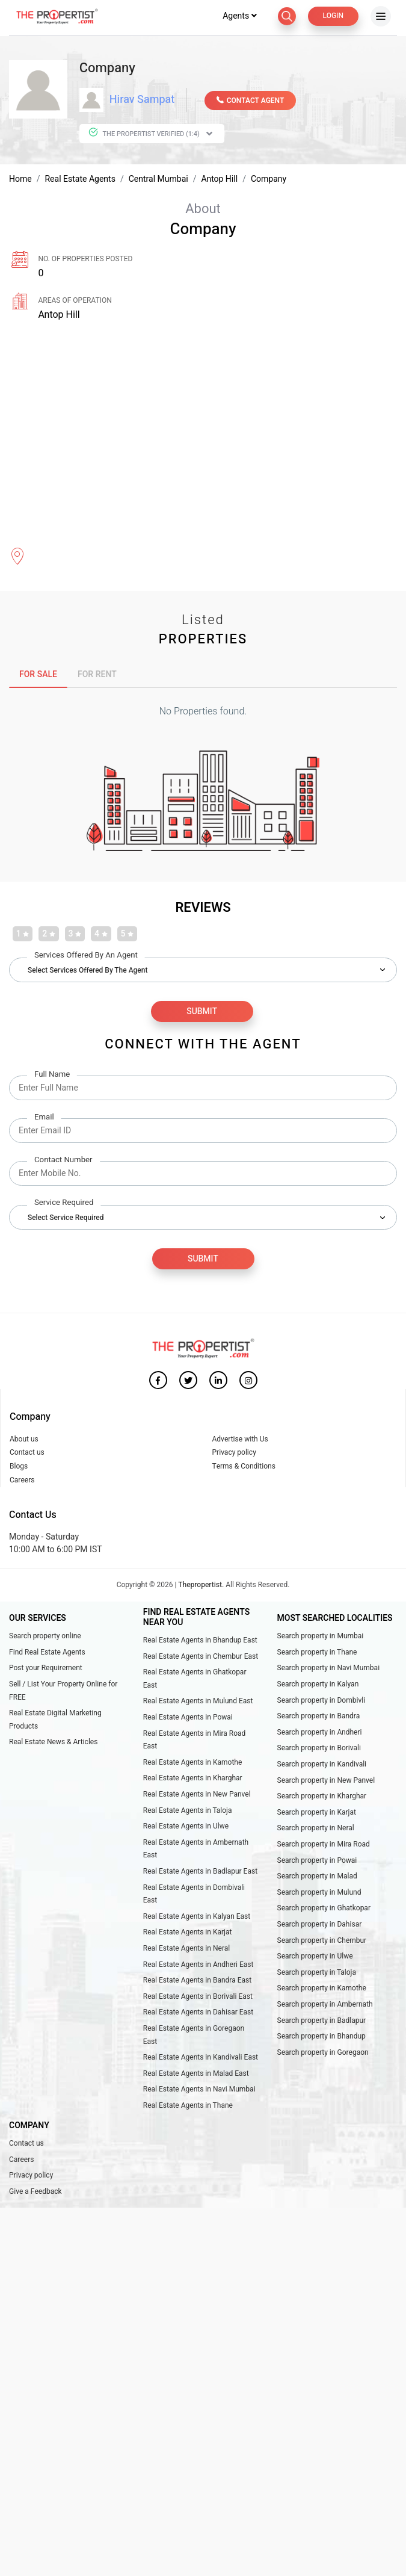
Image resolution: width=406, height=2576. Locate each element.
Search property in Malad (317, 1877)
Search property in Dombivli (321, 1700)
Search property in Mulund (319, 1892)
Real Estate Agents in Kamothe (192, 1762)
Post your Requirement (45, 1669)
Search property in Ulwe (315, 1957)
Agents (240, 17)
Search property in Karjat (317, 1812)
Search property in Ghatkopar (324, 1909)
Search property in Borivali (319, 1749)
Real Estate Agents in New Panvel (197, 1794)
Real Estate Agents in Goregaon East (193, 2035)
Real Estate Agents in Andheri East (198, 1965)
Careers (22, 1480)
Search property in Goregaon (323, 2053)
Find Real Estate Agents (47, 1652)
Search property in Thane (317, 1652)
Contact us (27, 1453)
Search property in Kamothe (321, 1989)
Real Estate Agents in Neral (186, 1948)
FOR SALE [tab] (38, 675)
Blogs (19, 1466)
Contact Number (63, 1161)
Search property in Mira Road (323, 1844)
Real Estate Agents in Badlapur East (200, 1871)
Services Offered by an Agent (86, 956)
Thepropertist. (201, 1585)
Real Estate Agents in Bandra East (197, 1981)
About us (24, 1439)
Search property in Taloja (317, 1973)
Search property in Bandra (318, 1717)
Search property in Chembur (322, 1941)
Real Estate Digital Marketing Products (55, 1721)
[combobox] (203, 968)
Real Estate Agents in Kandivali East (200, 2057)
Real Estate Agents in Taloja (187, 1811)
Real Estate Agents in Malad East (196, 2074)
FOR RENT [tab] (97, 675)
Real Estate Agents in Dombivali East (194, 1895)
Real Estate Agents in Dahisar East (198, 2013)
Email (44, 1118)
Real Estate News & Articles (53, 1743)
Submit (203, 1260)
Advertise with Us (240, 1439)
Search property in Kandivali (322, 1764)
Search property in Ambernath (325, 2004)
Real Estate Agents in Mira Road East (194, 1741)
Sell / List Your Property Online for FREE (63, 1691)
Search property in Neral (315, 1829)
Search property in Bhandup (321, 2037)
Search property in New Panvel (326, 1781)
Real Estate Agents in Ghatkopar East (195, 1680)
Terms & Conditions (243, 1466)
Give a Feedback (35, 2192)
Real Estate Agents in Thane (188, 2106)
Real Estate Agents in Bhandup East (200, 1640)
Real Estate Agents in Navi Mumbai (199, 2090)
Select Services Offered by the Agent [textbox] (87, 971)
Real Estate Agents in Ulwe (186, 1827)
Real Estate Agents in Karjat (187, 1933)
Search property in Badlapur (321, 2021)
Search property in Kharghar (322, 1797)
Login (333, 16)
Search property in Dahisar (319, 1924)
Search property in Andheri (319, 1732)
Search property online (45, 1637)
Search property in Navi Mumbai (328, 1669)
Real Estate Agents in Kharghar (192, 1779)
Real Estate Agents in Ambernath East (195, 1850)
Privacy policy (234, 1453)
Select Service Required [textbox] (65, 1218)
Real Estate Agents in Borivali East (198, 1997)
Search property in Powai (317, 1861)
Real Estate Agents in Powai (188, 1717)
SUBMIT (201, 1012)
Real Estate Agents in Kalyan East (196, 1917)
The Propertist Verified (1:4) (150, 134)
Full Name (52, 1076)
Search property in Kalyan (318, 1684)
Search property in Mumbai (320, 1637)
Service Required (63, 1204)
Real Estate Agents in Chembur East (200, 1657)
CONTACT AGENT (251, 101)
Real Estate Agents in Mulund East (198, 1702)
